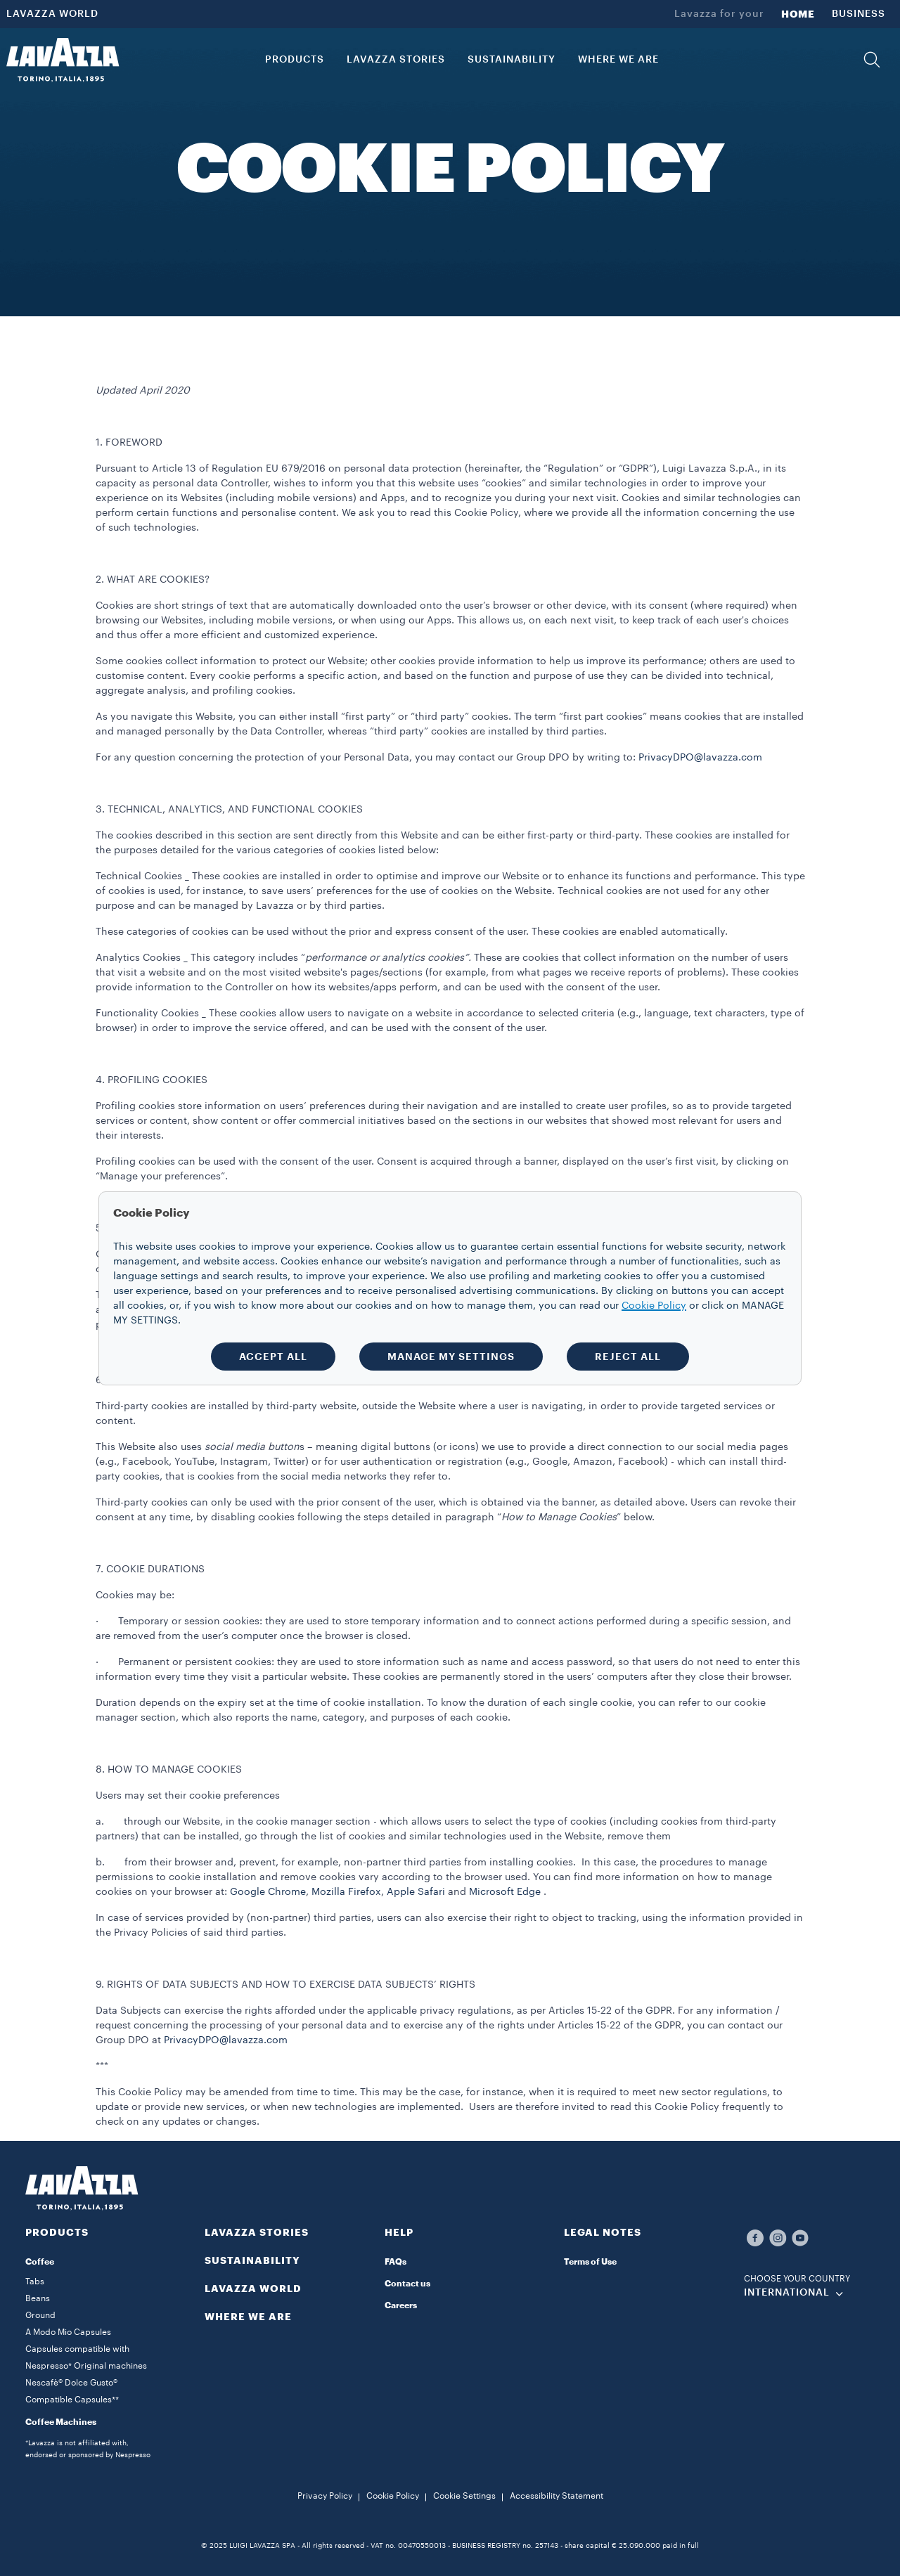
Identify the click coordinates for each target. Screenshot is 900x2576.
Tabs (34, 2281)
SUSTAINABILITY (252, 2260)
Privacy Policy (324, 2496)
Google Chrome (268, 1892)
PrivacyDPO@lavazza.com (700, 758)
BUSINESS (858, 14)
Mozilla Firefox (346, 1892)
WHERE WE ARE (248, 2317)
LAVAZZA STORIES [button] (396, 60)
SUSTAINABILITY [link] (511, 60)
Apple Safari (416, 1892)
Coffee (39, 2262)
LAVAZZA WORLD (52, 14)
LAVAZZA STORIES (257, 2232)
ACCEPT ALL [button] (273, 1356)
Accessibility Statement (556, 2496)
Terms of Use (590, 2262)
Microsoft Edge (506, 1892)
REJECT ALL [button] (628, 1356)
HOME (798, 14)
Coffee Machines (60, 2422)
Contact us (407, 2283)
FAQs (395, 2262)
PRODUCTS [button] (294, 60)
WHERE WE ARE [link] (618, 60)
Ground (40, 2315)
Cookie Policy (392, 2496)
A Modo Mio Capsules (68, 2332)
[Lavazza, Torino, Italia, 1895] (62, 59)
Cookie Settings (464, 2496)
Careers (401, 2305)
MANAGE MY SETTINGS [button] (451, 1356)
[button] (871, 59)
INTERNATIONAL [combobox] (787, 2293)
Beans (37, 2298)
